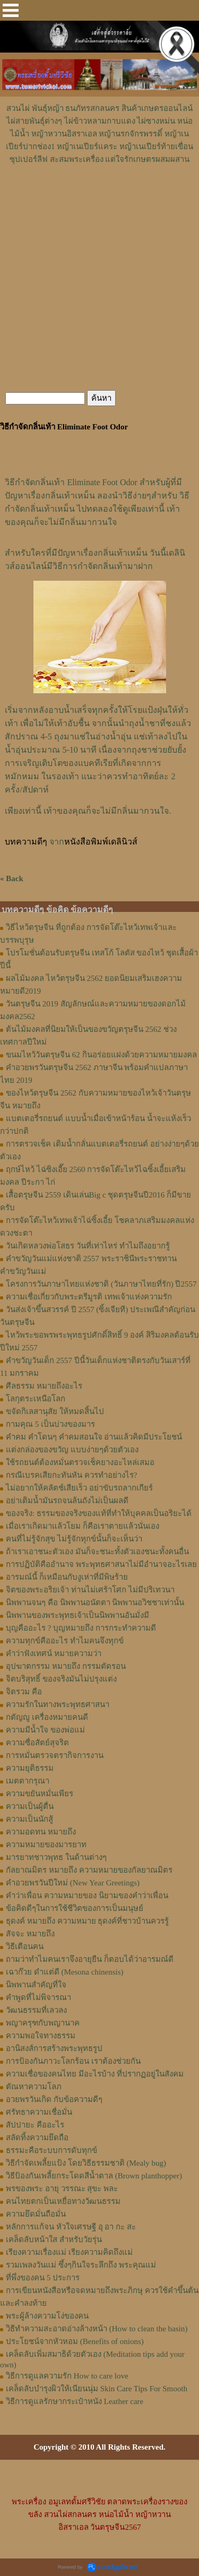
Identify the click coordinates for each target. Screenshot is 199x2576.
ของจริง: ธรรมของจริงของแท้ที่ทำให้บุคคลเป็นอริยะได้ (99, 1513)
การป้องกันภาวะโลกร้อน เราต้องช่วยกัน (73, 2061)
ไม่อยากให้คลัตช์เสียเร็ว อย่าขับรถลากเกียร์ (79, 1488)
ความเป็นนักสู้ (29, 1819)
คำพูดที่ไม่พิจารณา (38, 1997)
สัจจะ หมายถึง (30, 1933)
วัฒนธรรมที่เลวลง (36, 2010)
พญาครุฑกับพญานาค (43, 2023)
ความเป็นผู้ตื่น (30, 1806)
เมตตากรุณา (27, 1781)
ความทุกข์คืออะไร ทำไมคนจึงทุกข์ (65, 1640)
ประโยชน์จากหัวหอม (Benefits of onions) (75, 2341)
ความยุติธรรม (30, 1768)
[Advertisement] (100, 197)
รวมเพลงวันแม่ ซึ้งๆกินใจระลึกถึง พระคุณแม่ (81, 2265)
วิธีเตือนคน (25, 1946)
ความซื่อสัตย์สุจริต (37, 1742)
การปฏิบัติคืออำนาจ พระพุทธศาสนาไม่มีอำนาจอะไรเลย (101, 1564)
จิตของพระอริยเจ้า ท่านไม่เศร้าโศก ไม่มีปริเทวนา (90, 1590)
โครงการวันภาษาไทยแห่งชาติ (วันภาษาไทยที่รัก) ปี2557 (101, 1284)
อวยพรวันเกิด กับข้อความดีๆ (54, 2099)
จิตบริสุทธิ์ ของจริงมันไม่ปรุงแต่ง (61, 1679)
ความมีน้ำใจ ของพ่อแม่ (45, 1730)
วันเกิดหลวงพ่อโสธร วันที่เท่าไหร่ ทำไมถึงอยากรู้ (88, 1246)
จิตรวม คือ (24, 1691)
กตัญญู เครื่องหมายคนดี (47, 1717)
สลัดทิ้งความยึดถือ (37, 2137)
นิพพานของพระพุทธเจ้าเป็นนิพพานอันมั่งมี (77, 1615)
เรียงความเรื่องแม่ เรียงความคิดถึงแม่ (69, 2252)
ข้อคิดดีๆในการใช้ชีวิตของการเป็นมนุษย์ (74, 1908)
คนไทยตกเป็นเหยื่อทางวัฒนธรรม (63, 2201)
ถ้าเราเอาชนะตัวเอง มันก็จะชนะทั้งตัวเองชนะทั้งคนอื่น (97, 1551)
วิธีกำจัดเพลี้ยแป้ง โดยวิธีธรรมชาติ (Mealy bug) (86, 2163)
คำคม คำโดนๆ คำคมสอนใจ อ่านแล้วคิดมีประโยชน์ (94, 1437)
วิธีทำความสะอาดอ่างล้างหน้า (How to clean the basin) (96, 2328)
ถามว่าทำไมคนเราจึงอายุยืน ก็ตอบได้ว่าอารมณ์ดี (90, 1959)
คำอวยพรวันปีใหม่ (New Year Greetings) (73, 1883)
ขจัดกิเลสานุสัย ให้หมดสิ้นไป (55, 1411)
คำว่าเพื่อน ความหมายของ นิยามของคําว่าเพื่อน (87, 1895)
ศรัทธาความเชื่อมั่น (39, 2112)
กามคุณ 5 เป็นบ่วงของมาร (50, 1424)
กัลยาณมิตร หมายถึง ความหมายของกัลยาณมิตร (89, 1870)
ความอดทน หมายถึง (41, 1832)
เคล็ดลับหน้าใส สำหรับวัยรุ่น (54, 2239)
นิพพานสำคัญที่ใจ (36, 1984)
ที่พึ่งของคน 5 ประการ (43, 2277)
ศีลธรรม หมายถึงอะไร (44, 1386)
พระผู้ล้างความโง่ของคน (47, 2316)
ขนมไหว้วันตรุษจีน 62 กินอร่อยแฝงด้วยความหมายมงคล (101, 1054)
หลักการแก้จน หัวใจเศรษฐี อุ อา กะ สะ (71, 2226)
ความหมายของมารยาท (46, 1844)
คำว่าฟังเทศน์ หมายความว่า (53, 1653)
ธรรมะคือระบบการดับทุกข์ (51, 2150)
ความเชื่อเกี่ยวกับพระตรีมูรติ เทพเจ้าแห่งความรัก (89, 1297)
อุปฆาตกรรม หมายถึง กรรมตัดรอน (66, 1666)
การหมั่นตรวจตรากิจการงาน (54, 1755)
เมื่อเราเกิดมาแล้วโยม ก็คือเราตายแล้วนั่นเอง (82, 1526)
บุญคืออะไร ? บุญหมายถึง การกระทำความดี (81, 1628)
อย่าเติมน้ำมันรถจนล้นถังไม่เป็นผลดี (67, 1500)
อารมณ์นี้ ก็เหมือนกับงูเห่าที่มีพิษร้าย (67, 1577)
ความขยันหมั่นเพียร (39, 1793)
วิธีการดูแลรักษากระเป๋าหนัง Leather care (74, 2401)
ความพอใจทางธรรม (40, 2035)
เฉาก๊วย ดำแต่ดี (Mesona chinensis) (65, 1972)
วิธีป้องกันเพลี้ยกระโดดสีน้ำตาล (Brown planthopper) (94, 2176)
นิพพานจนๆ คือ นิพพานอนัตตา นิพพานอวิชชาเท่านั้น (95, 1602)
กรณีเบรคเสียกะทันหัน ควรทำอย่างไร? (71, 1475)
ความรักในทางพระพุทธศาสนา (57, 1704)
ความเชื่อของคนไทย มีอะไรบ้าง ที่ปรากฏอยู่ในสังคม (95, 2074)
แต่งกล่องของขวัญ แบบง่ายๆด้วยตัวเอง (72, 1449)
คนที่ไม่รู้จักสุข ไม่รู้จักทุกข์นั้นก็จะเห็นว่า (74, 1539)
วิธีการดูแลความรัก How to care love (67, 2376)
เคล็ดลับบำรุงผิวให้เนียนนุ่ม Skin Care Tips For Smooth (96, 2388)
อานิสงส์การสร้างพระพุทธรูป (54, 2048)
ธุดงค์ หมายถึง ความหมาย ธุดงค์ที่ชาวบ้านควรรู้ (87, 1921)
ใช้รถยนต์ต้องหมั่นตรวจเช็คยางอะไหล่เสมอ (80, 1462)
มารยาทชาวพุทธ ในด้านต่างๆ (56, 1857)
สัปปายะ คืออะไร (35, 2125)
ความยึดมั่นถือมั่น (36, 2214)
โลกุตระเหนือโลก (35, 1398)
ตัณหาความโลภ (34, 2086)
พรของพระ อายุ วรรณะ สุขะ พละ (62, 2188)
